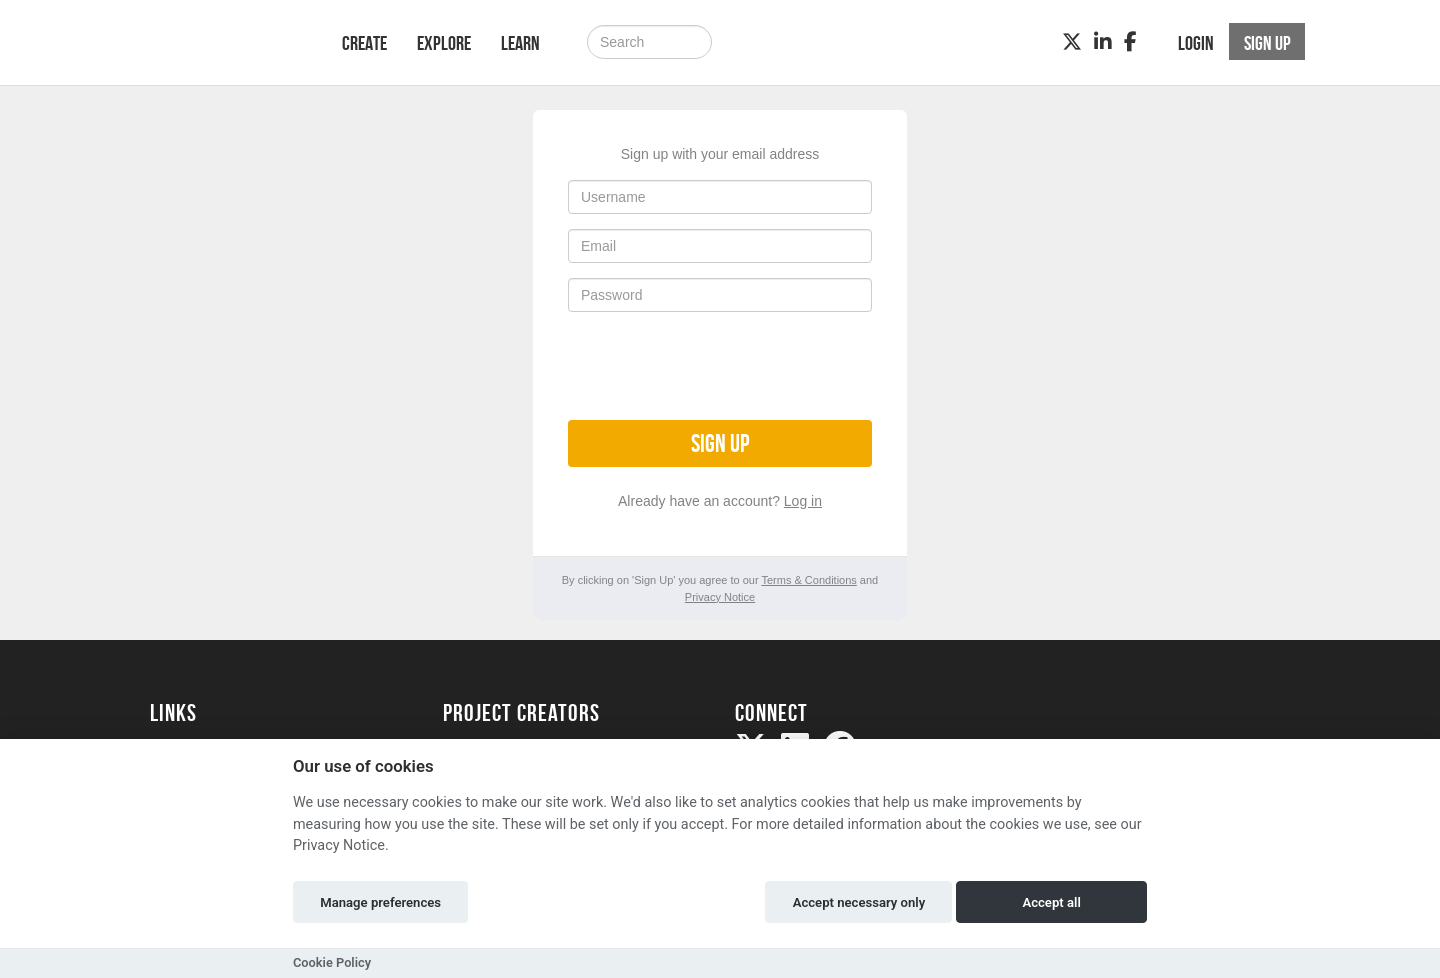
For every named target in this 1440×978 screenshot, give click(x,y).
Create (364, 43)
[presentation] (720, 366)
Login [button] (1196, 43)
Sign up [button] (1267, 43)
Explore (444, 43)
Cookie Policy (332, 962)
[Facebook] (1130, 42)
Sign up (720, 443)
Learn (520, 43)
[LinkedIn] (1103, 42)
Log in (803, 501)
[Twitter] (1072, 42)
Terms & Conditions (808, 580)
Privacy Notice (720, 597)
